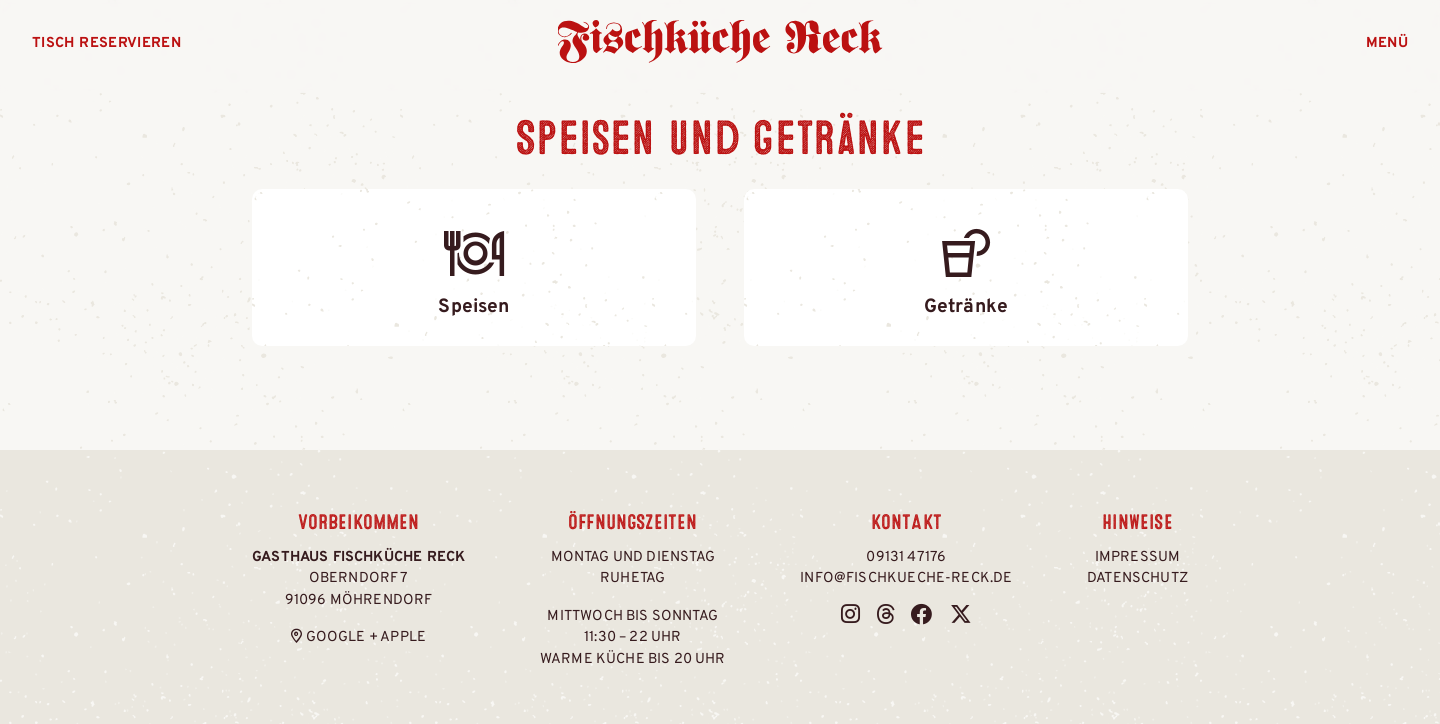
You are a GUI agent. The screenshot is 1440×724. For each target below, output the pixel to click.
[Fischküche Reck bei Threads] (885, 616)
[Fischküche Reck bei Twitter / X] (961, 616)
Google (336, 637)
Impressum (1138, 557)
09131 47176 (906, 557)
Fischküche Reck (720, 41)
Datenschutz (1137, 578)
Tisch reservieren (106, 43)
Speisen (474, 266)
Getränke (966, 266)
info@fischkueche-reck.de (906, 578)
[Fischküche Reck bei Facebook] (922, 616)
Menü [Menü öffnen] (1387, 43)
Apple (403, 637)
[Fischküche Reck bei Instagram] (850, 616)
